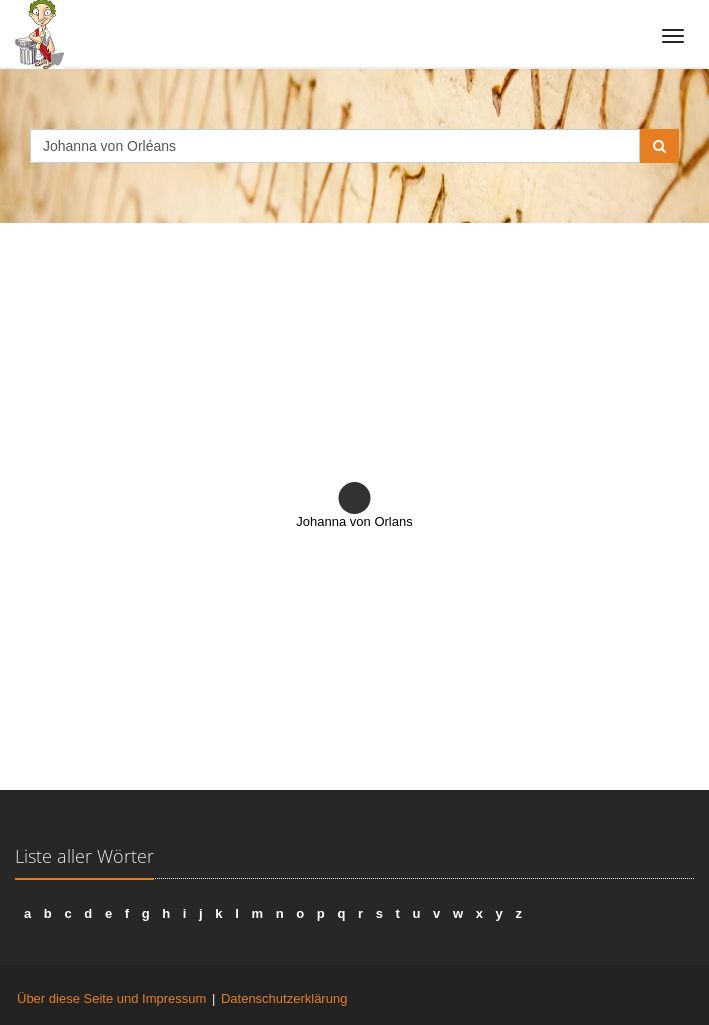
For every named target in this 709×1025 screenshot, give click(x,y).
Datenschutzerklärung (284, 998)
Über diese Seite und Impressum (111, 998)
